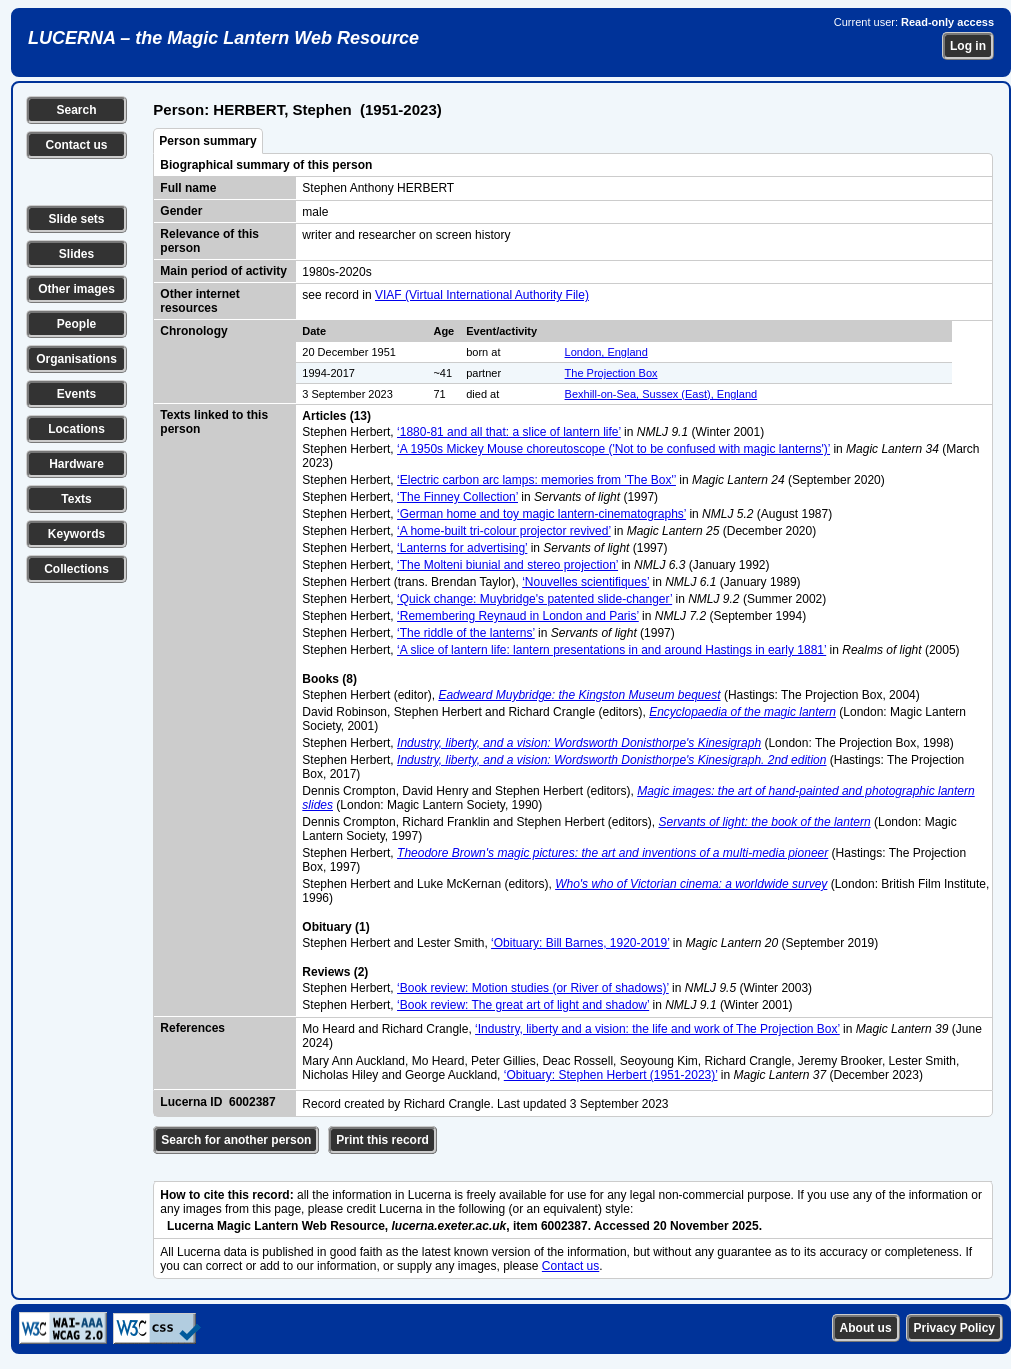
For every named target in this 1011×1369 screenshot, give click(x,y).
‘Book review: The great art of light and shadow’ (523, 1005)
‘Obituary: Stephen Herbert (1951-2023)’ (611, 1075)
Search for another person (236, 1140)
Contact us (76, 145)
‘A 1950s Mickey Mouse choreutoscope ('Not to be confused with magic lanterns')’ (613, 449)
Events (76, 394)
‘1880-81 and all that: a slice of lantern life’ (509, 432)
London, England (606, 352)
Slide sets (76, 219)
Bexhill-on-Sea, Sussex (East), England (661, 394)
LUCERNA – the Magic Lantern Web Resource (223, 38)
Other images (76, 289)
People (76, 324)
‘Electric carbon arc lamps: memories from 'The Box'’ (536, 480)
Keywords (76, 534)
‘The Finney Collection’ (457, 497)
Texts (76, 499)
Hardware (76, 464)
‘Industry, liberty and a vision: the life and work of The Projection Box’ (657, 1029)
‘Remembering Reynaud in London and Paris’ (518, 616)
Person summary (207, 141)
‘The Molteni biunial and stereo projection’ (507, 565)
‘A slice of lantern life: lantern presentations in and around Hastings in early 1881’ (611, 650)
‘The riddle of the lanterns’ (466, 633)
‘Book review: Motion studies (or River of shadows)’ (533, 988)
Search (76, 110)
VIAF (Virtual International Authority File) (482, 295)
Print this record (382, 1140)
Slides (76, 254)
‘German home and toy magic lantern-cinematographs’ (541, 514)
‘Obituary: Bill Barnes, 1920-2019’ (580, 943)
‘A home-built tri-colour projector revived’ (504, 531)
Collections (76, 569)
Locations (76, 429)
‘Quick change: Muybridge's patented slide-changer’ (534, 599)
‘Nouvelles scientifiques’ (585, 582)
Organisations (76, 359)
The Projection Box (611, 373)
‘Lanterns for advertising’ (462, 548)
